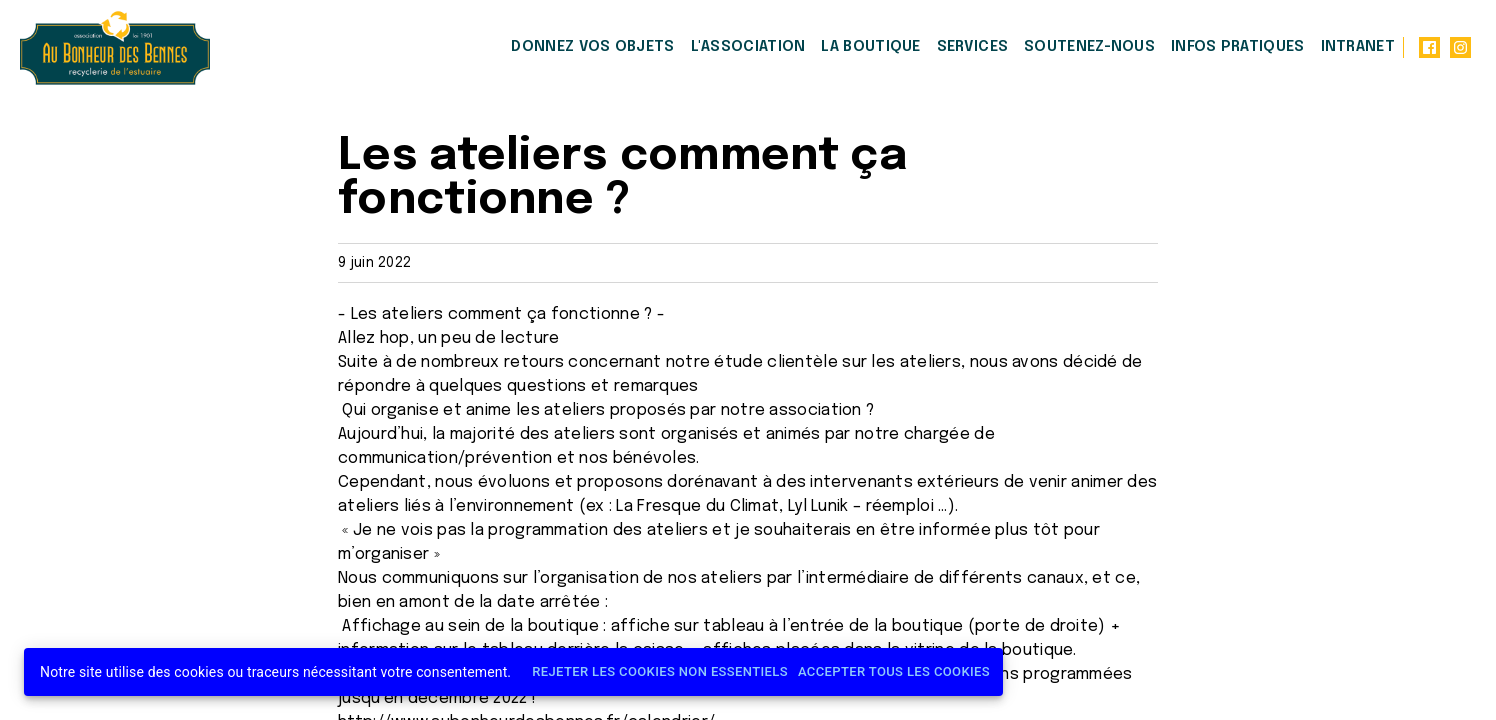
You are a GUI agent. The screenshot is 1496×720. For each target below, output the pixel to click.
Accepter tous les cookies (894, 672)
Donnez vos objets (592, 47)
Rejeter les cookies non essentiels (660, 672)
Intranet (1358, 47)
